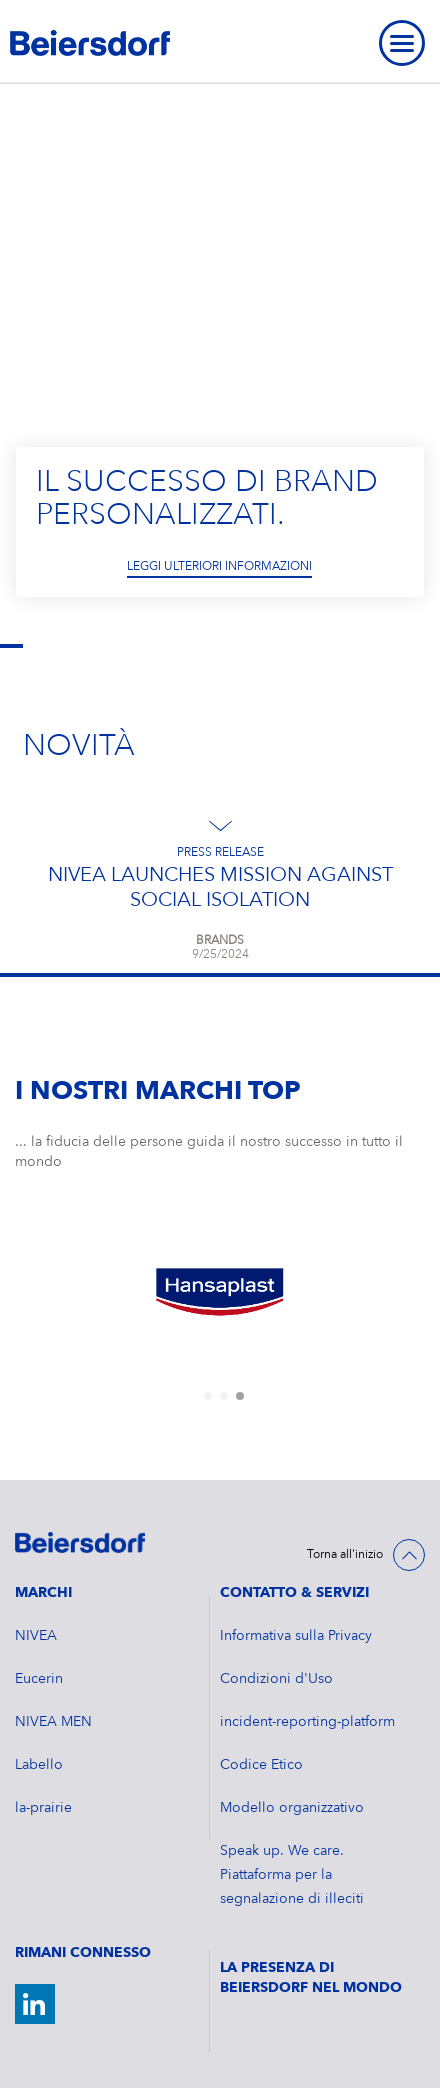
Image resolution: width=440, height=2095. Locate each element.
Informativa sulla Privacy (296, 1636)
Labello (39, 1765)
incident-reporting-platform (307, 1722)
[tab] (208, 1396)
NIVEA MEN (53, 1722)
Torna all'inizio (345, 1555)
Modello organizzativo (292, 1808)
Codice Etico (261, 1765)
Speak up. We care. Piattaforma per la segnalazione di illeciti (292, 1875)
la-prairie (43, 1808)
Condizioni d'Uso (276, 1679)
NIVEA (36, 1636)
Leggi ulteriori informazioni (219, 568)
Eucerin (39, 1679)
